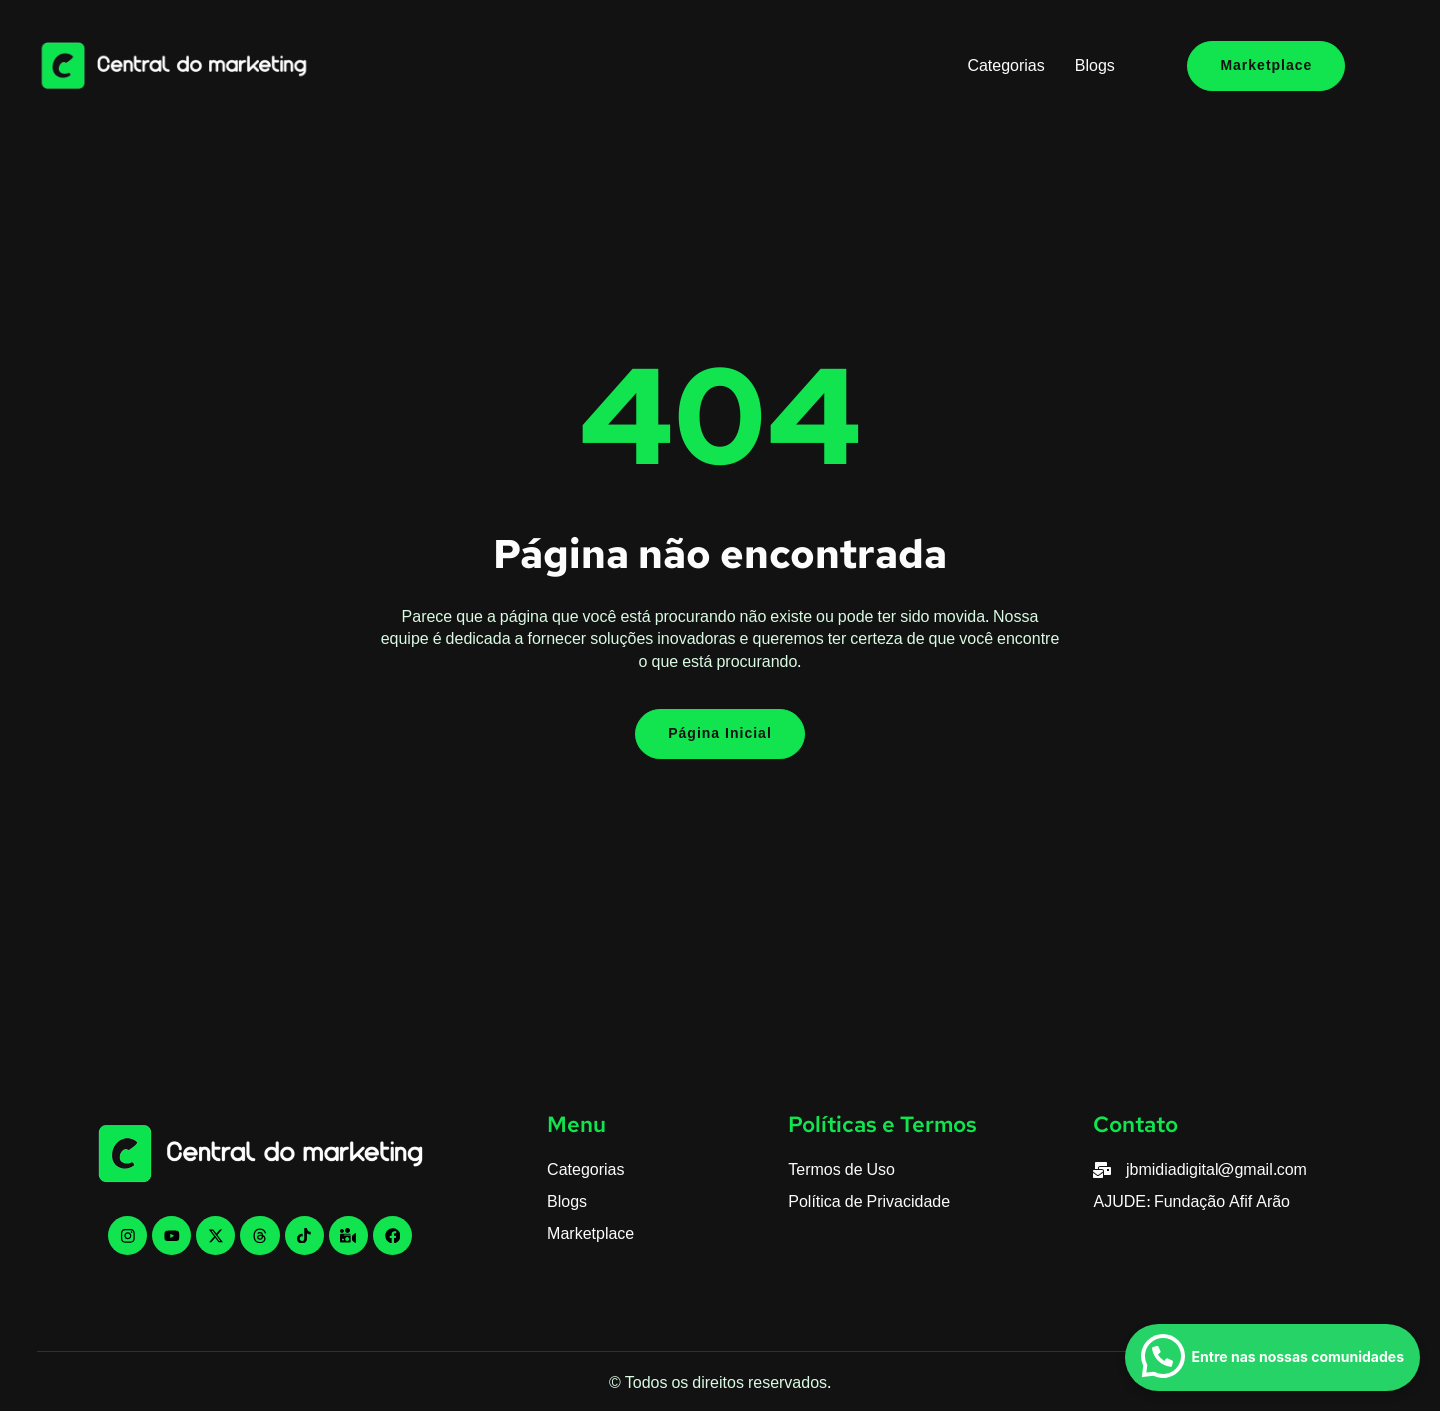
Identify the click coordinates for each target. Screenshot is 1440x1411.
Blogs (1095, 65)
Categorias (1005, 65)
